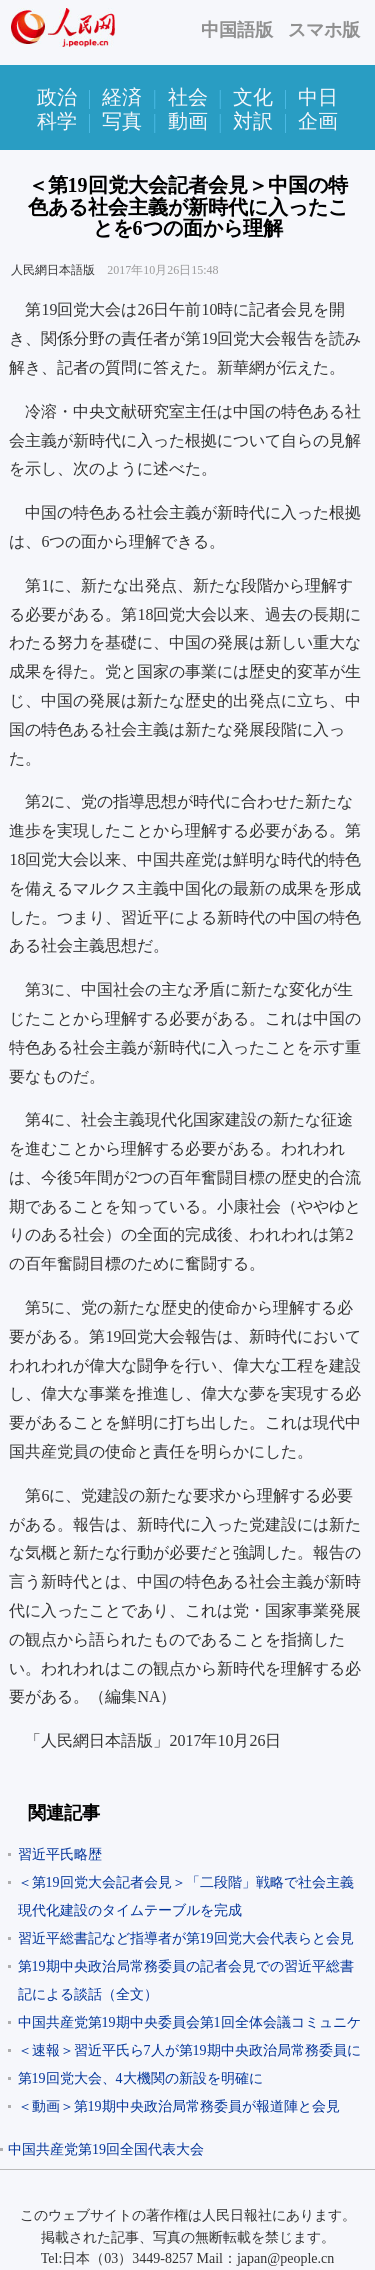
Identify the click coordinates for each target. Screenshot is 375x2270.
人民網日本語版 (53, 270)
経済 (122, 97)
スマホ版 (324, 30)
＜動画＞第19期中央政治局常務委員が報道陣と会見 (179, 2106)
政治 (57, 97)
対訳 (253, 121)
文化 (253, 97)
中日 (318, 97)
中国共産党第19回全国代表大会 (106, 2149)
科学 (57, 121)
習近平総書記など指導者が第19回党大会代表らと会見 (186, 1938)
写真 (122, 121)
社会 (188, 97)
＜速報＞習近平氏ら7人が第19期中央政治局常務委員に (189, 2050)
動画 (188, 121)
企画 (318, 121)
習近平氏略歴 (60, 1854)
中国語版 (237, 30)
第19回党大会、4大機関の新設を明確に (140, 2078)
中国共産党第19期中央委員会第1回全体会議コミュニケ (189, 2022)
